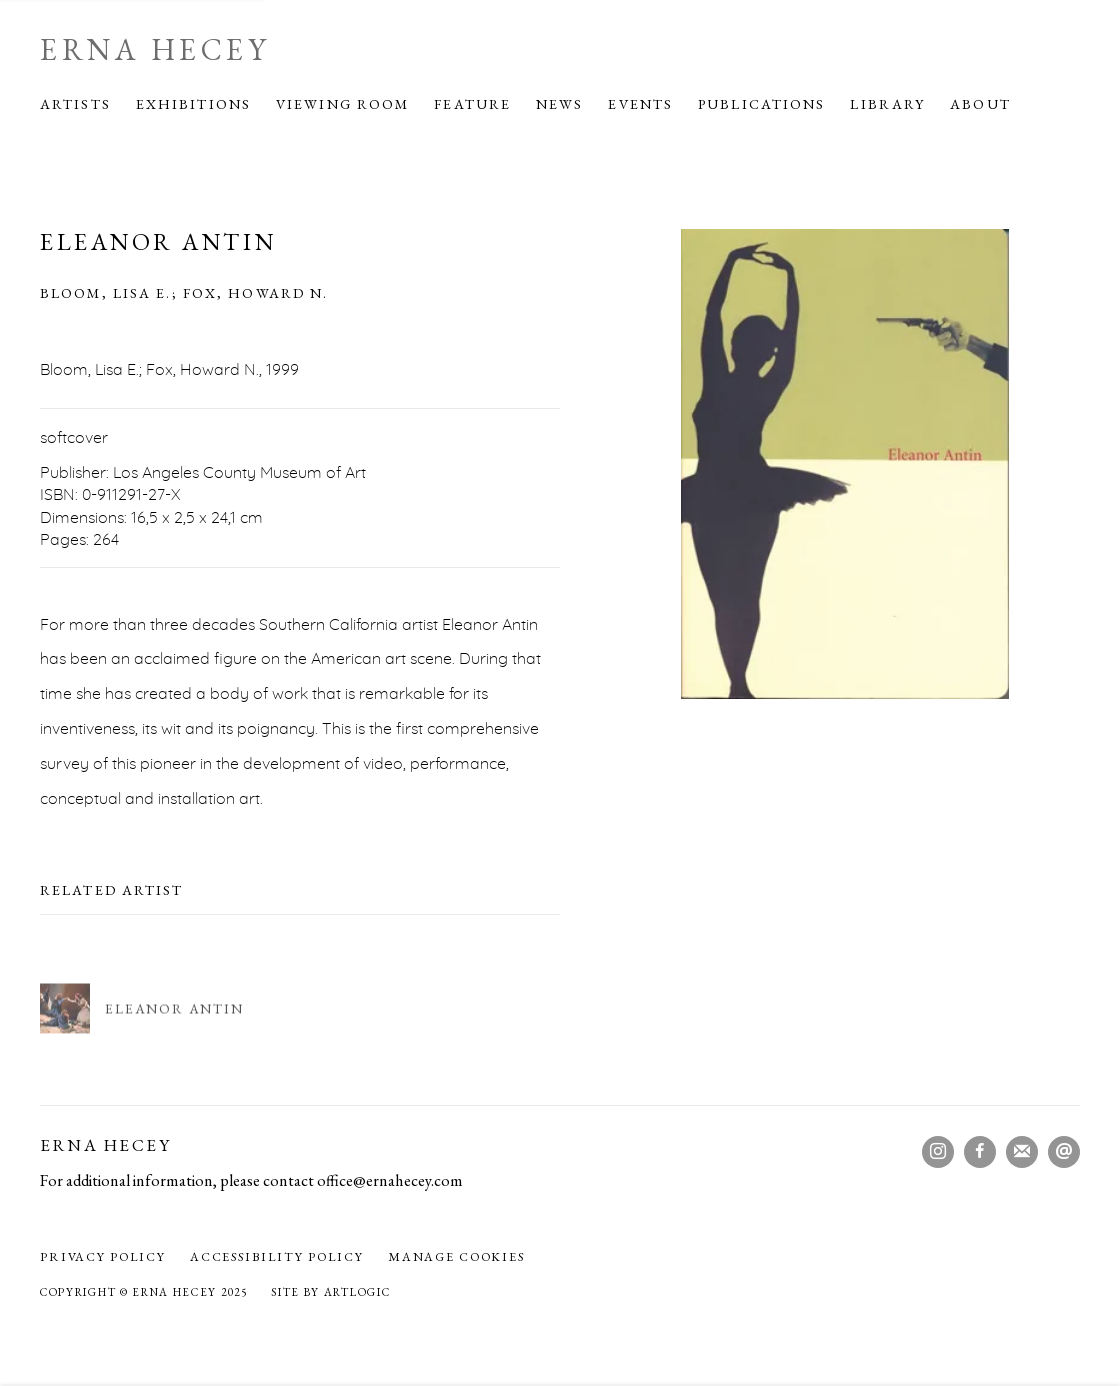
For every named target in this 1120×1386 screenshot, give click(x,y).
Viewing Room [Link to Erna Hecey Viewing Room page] (342, 104)
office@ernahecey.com (390, 1180)
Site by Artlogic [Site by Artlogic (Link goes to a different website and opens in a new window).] (330, 1292)
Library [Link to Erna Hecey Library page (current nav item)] (887, 104)
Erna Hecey (155, 50)
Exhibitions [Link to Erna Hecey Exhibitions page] (193, 104)
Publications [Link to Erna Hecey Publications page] (761, 104)
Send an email (1064, 1152)
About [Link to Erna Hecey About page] (980, 104)
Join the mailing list (1022, 1152)
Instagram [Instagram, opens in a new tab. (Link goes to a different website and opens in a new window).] (938, 1152)
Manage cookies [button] (456, 1257)
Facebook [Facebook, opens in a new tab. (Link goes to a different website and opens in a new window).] (980, 1152)
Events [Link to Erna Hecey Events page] (640, 104)
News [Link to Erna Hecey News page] (559, 104)
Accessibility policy (277, 1257)
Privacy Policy (103, 1257)
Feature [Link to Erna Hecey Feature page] (472, 104)
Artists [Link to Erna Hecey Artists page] (75, 104)
